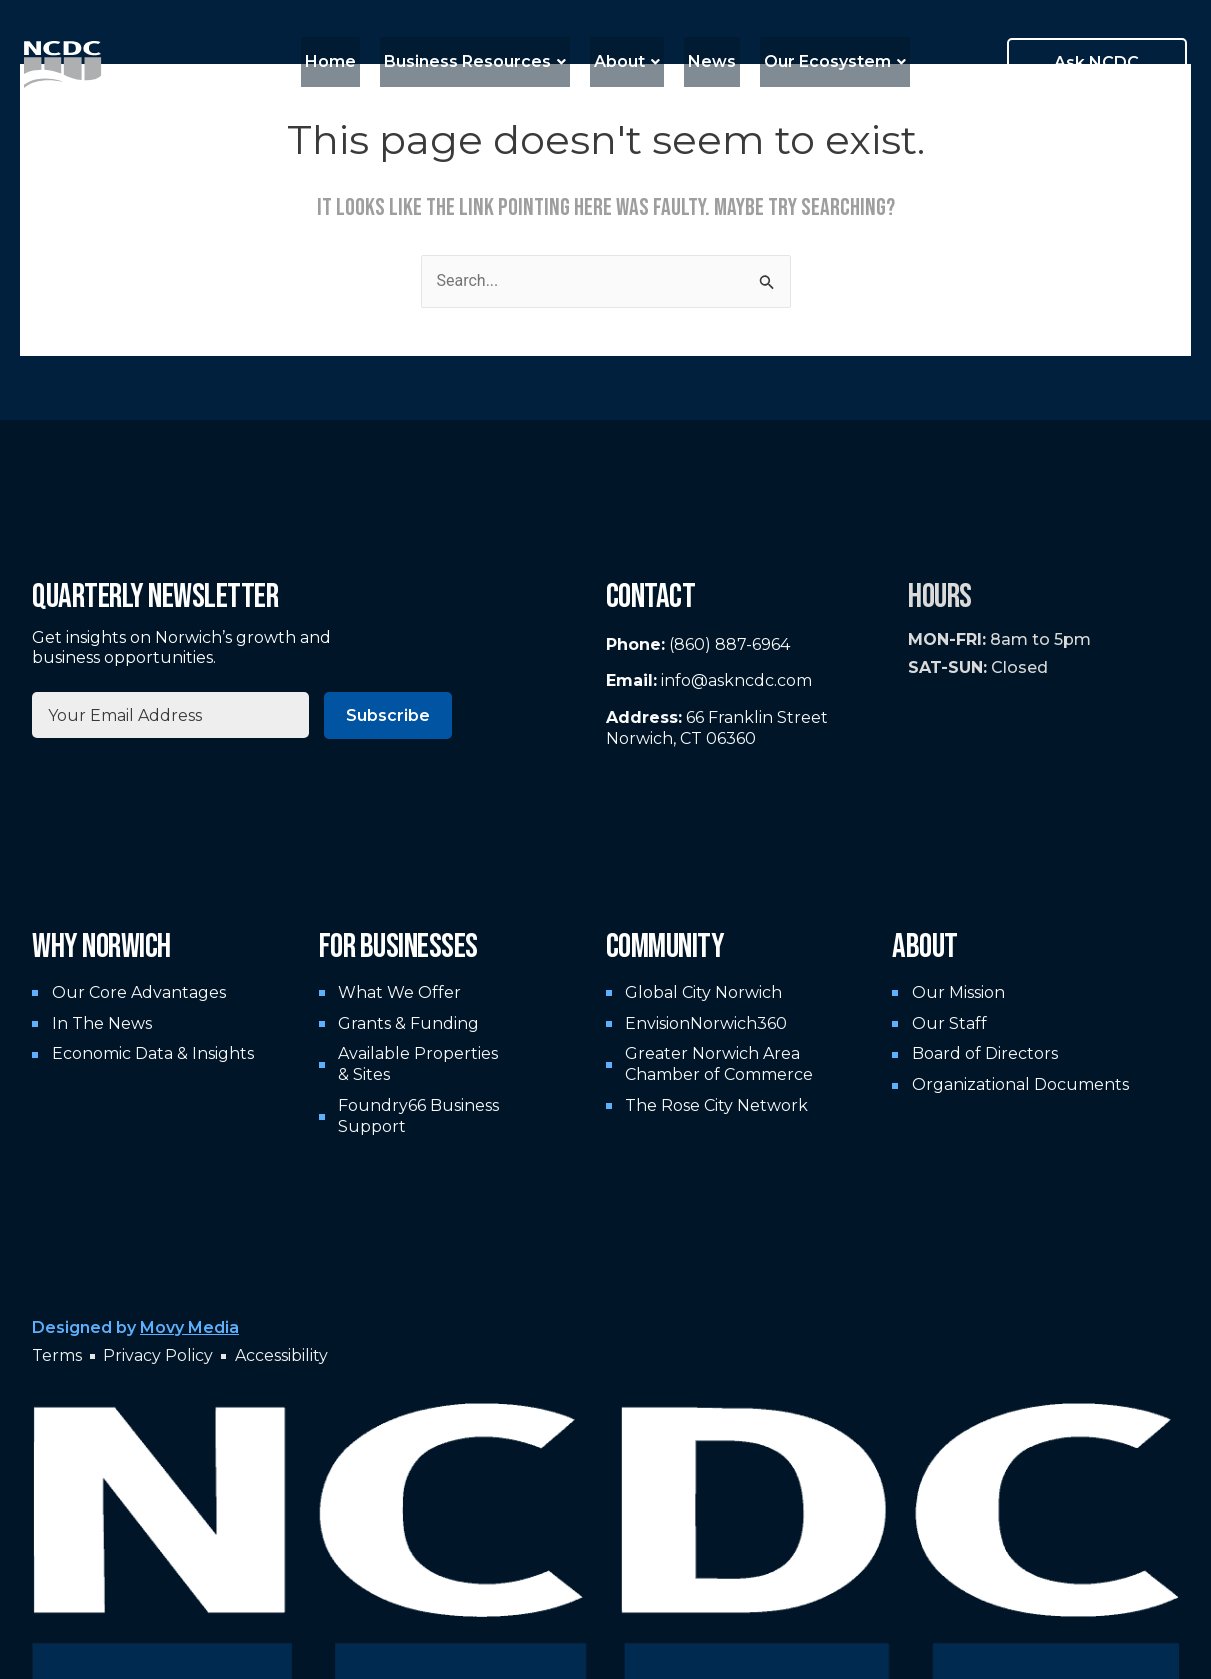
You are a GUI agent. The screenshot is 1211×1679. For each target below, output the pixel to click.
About (627, 61)
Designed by (135, 1327)
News (704, 61)
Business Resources (483, 61)
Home (346, 61)
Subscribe (388, 715)
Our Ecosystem (819, 61)
